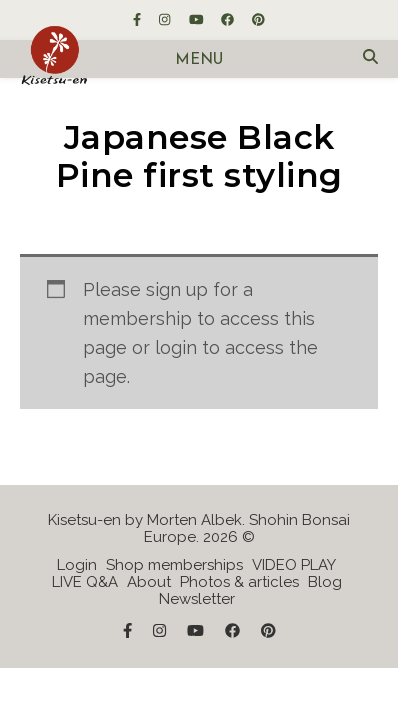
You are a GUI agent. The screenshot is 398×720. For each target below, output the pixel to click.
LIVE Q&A (85, 582)
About (149, 582)
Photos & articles (239, 582)
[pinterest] (258, 19)
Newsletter (197, 599)
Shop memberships (174, 565)
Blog (325, 582)
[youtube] (198, 19)
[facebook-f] (138, 19)
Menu (199, 60)
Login (77, 565)
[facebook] (229, 19)
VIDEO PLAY (294, 565)
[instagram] (166, 19)
